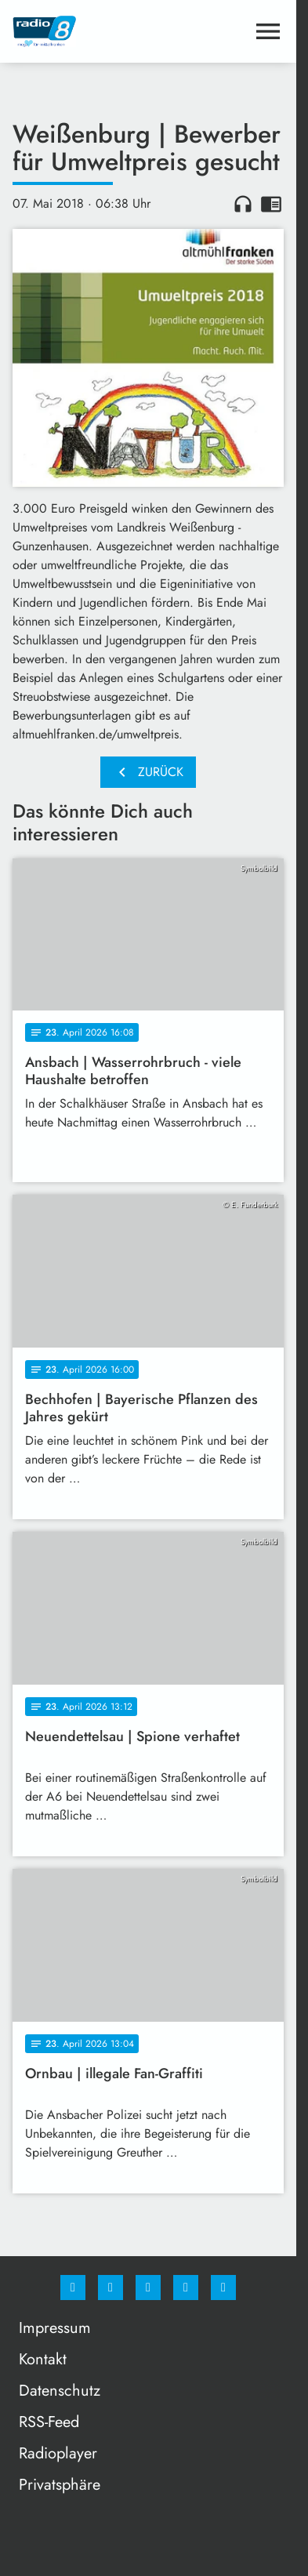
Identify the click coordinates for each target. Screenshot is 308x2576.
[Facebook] (72, 2287)
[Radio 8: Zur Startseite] (80, 31)
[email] (223, 2287)
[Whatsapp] (148, 2287)
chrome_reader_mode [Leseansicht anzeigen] (271, 204)
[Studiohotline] (185, 2287)
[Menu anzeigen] (268, 31)
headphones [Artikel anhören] (243, 204)
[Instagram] (110, 2287)
